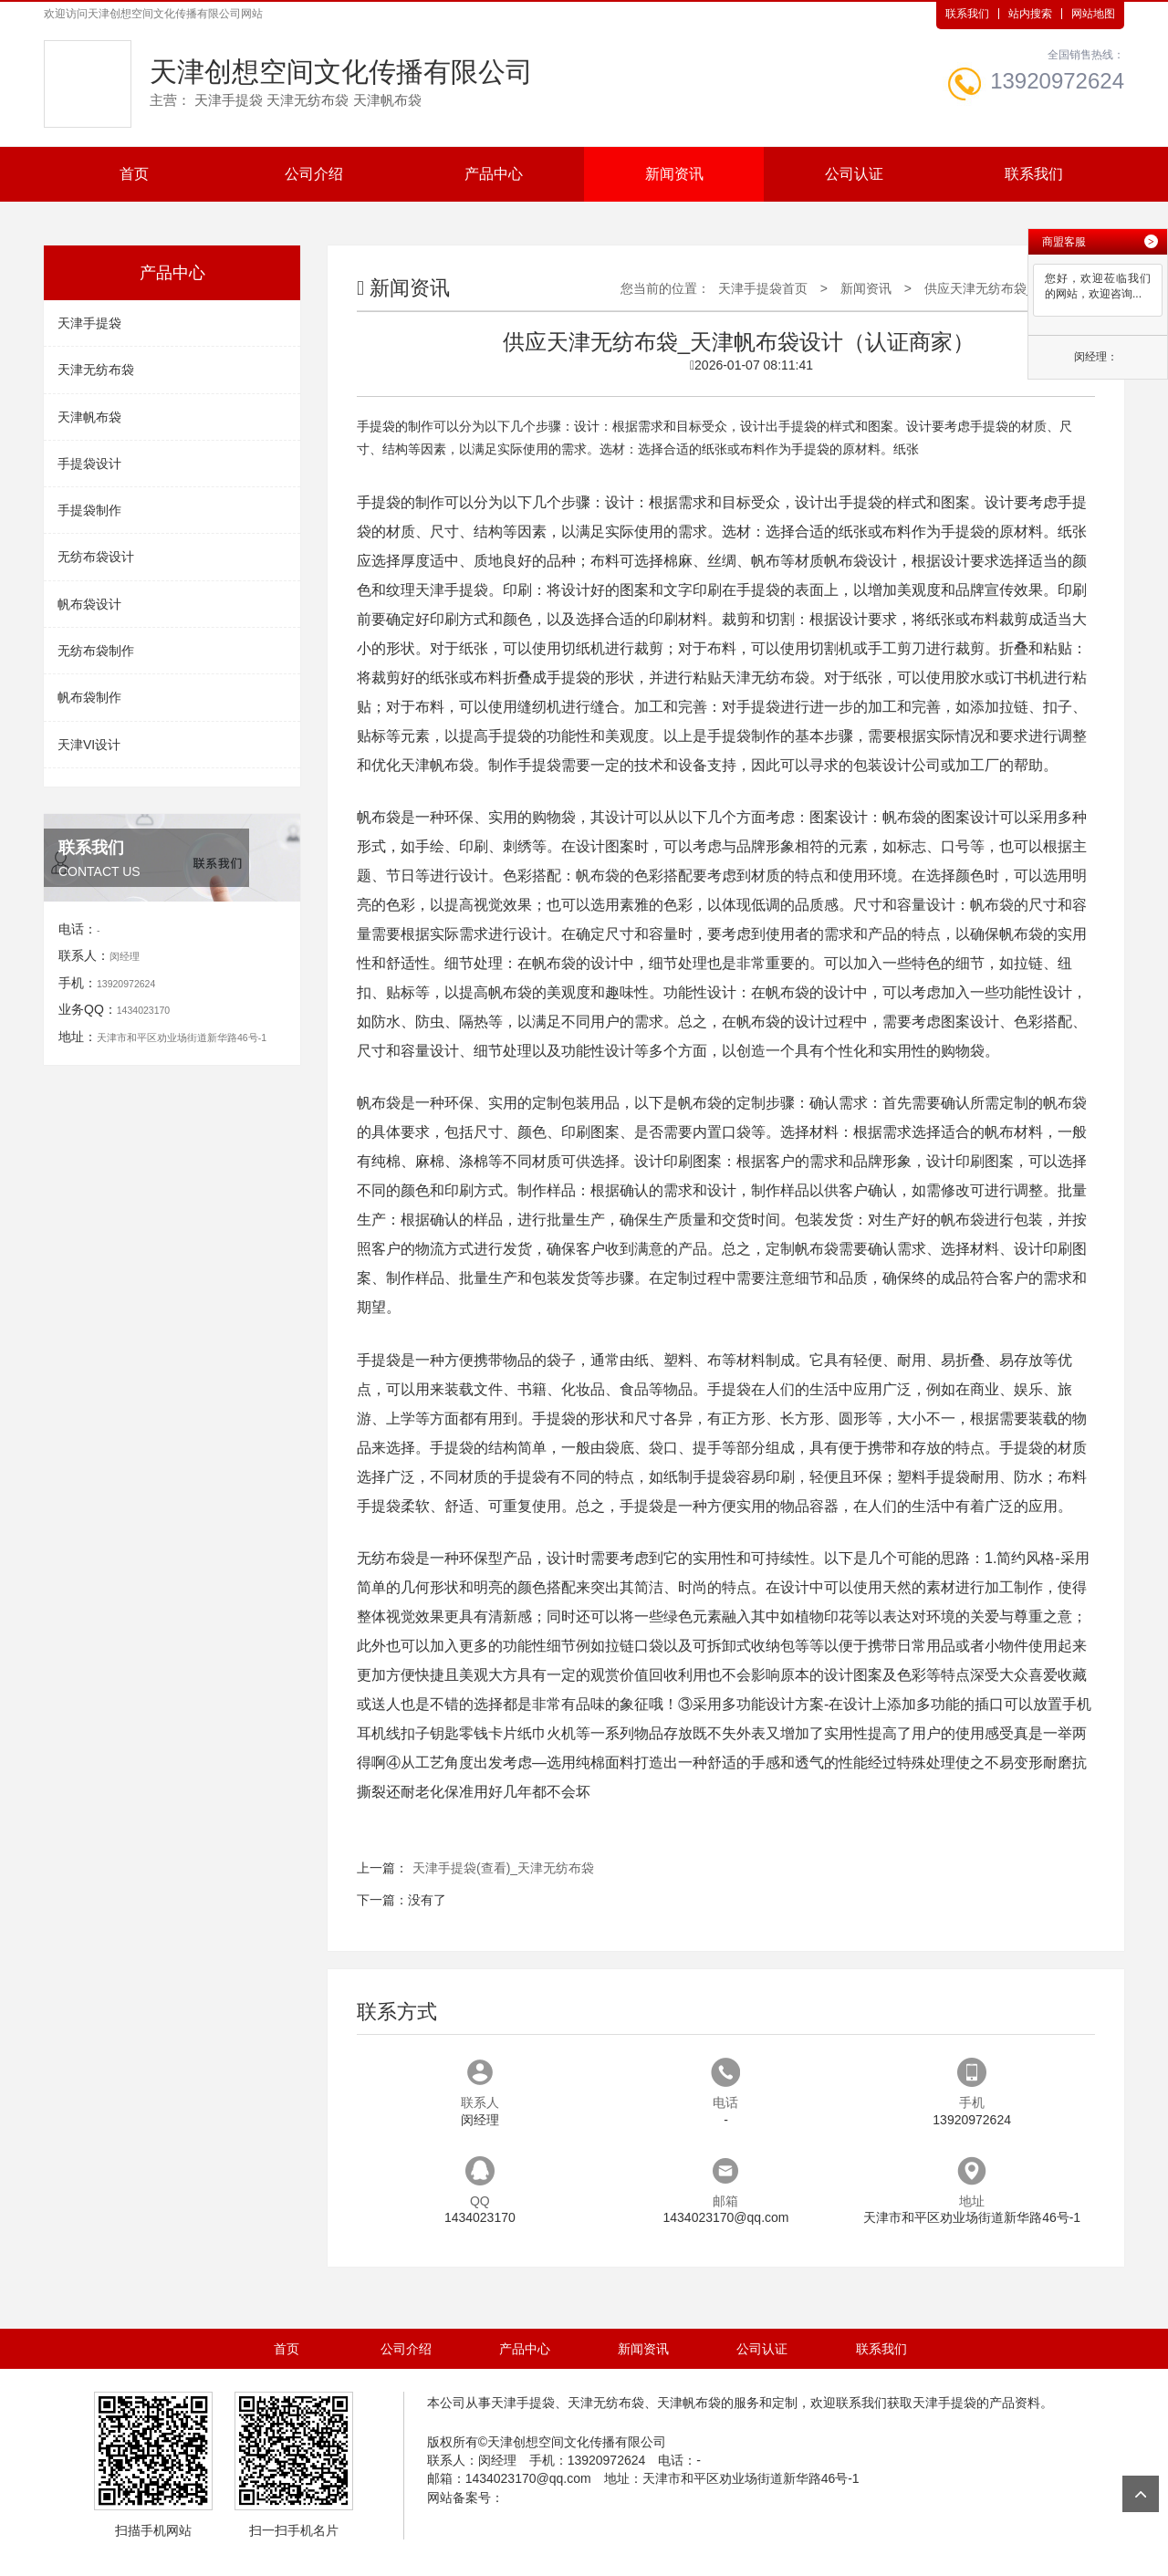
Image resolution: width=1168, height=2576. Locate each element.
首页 (134, 174)
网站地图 (1093, 13)
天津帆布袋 (89, 417)
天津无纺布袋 (95, 369)
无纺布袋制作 (95, 650)
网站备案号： (465, 2497)
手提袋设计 (89, 463)
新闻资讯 (674, 174)
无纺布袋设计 (95, 556)
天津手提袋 (89, 323)
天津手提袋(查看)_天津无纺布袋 (503, 1868)
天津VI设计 (88, 744)
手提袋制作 (89, 510)
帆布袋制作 (89, 697)
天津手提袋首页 (763, 288)
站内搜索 (1030, 13)
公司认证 (854, 174)
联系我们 (967, 13)
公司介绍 (314, 174)
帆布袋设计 (89, 604)
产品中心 (493, 174)
